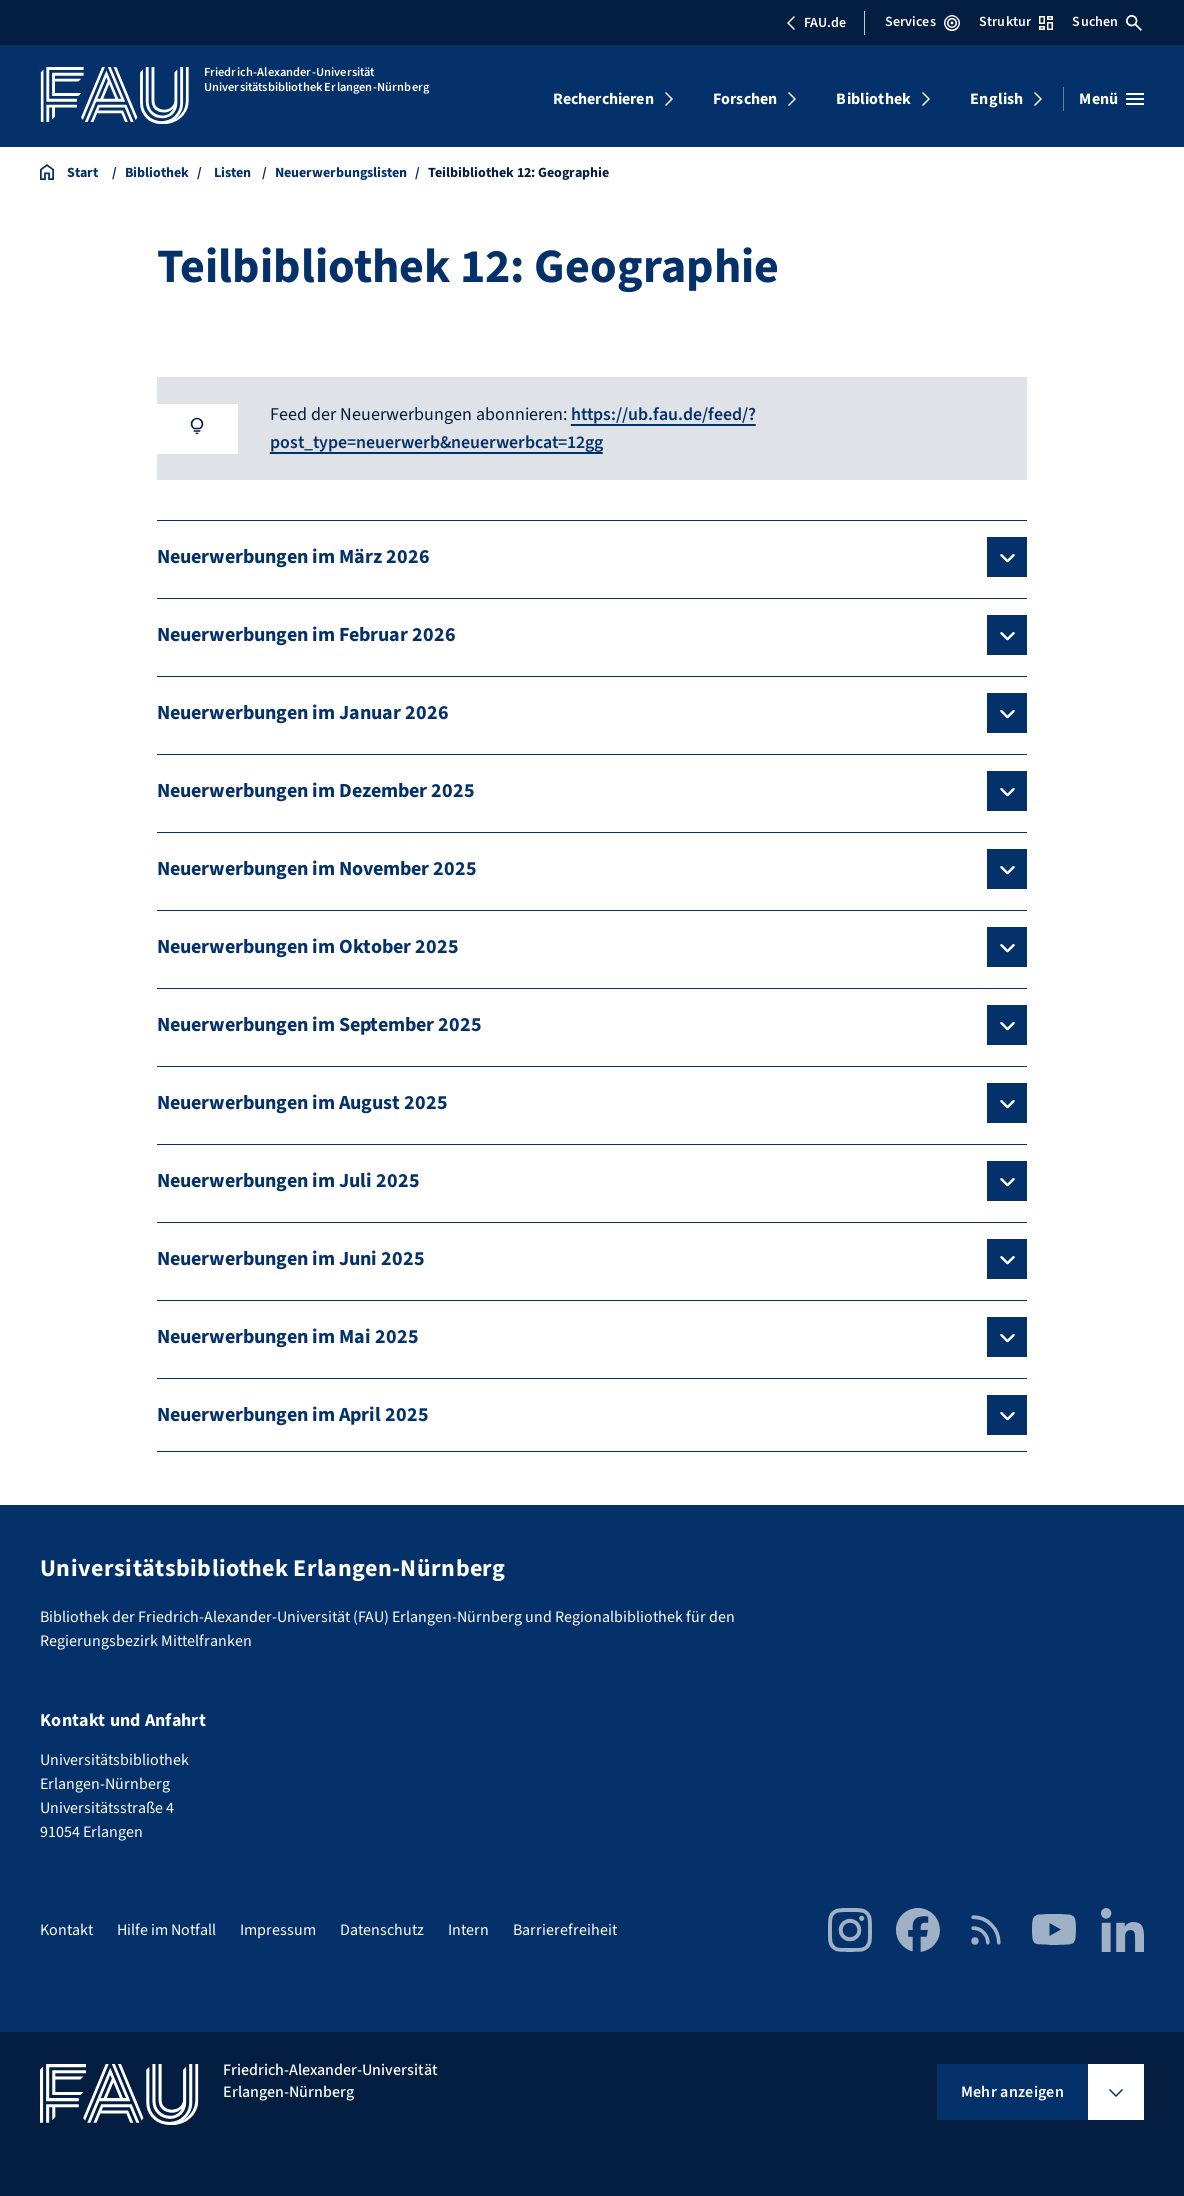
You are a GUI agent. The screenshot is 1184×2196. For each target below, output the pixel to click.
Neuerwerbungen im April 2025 (293, 1414)
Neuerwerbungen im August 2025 (302, 1102)
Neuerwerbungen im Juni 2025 (291, 1258)
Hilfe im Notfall (166, 1928)
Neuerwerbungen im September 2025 (319, 1024)
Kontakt (66, 1928)
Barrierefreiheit (565, 1928)
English (996, 99)
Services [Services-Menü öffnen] (922, 22)
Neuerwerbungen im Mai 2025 (288, 1336)
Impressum (278, 1928)
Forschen (745, 99)
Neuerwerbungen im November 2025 (317, 868)
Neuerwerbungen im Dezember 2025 (316, 790)
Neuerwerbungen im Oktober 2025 (308, 946)
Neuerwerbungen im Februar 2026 (306, 634)
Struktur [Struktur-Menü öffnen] (1016, 22)
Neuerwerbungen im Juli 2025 (288, 1180)
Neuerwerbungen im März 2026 (293, 556)
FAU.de (816, 23)
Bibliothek (873, 99)
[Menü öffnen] (1111, 99)
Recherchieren (603, 99)
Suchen (1107, 22)
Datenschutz (382, 1928)
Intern (468, 1928)
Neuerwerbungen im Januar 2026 (303, 712)
